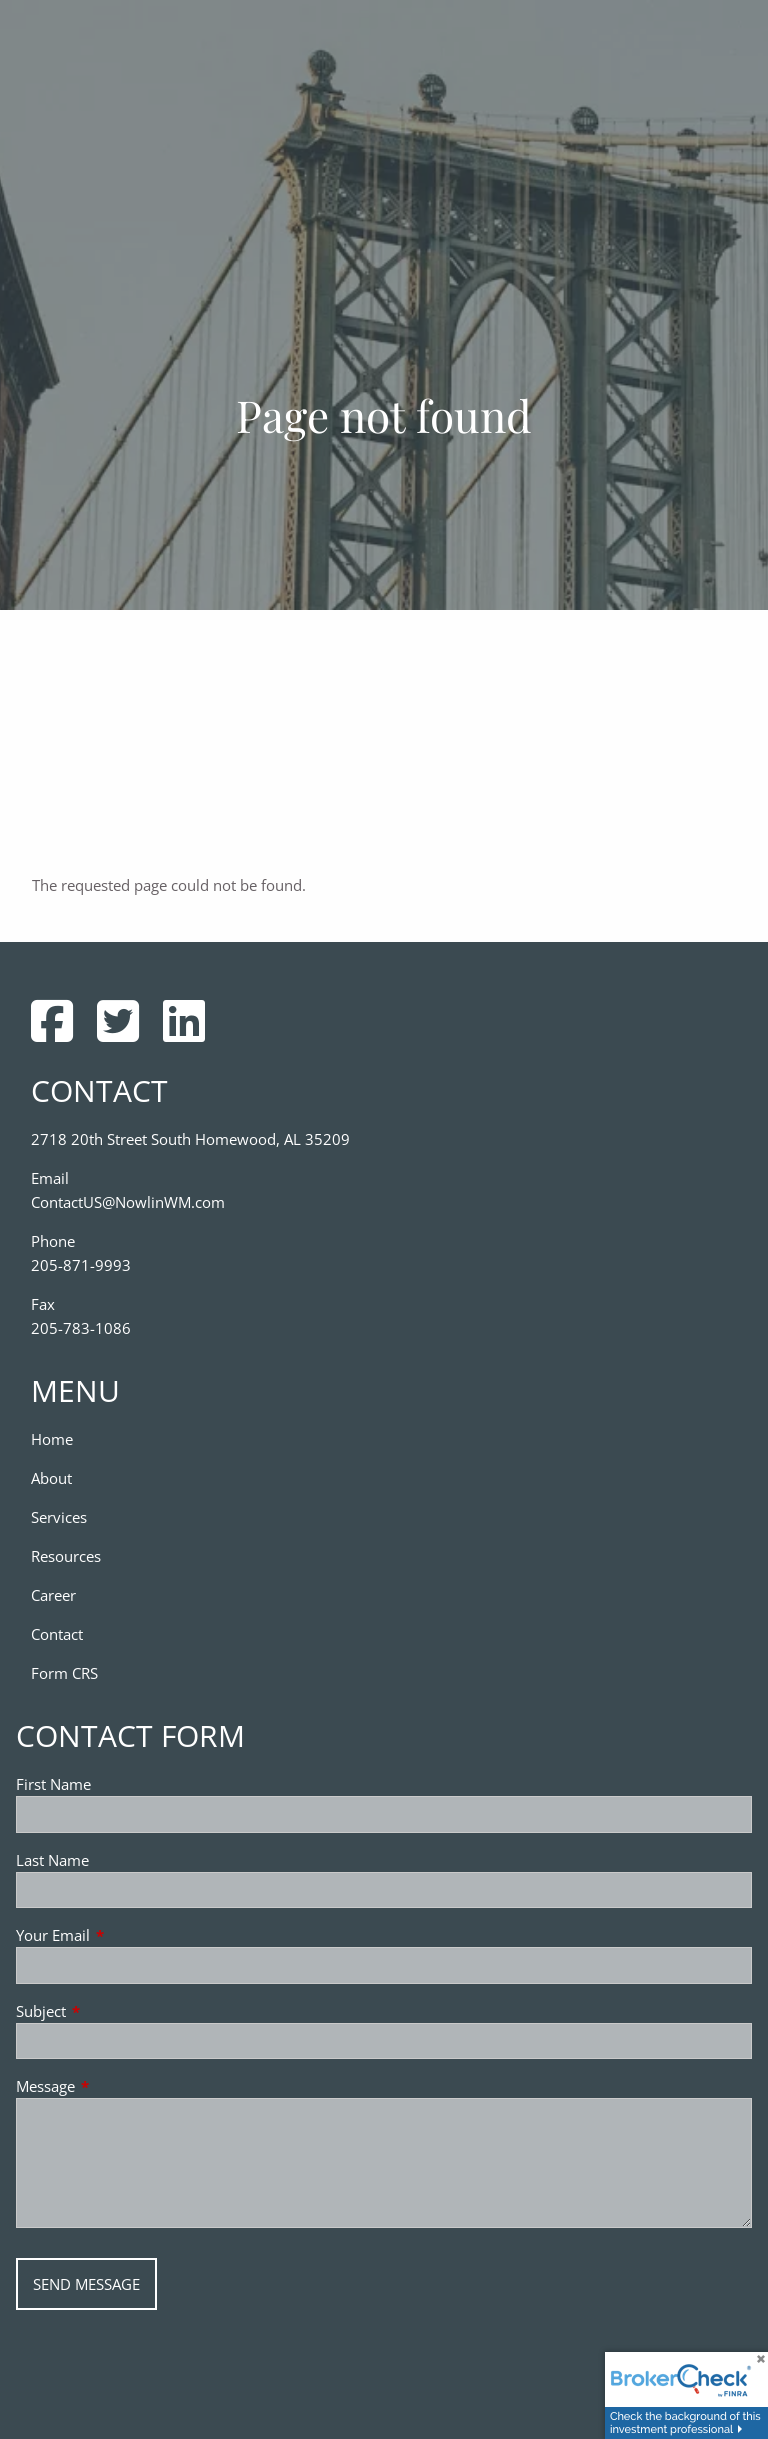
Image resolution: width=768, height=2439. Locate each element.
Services (59, 1517)
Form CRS (64, 1673)
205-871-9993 (81, 1265)
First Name (53, 1784)
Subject (115, 2011)
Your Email (127, 1935)
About (51, 1478)
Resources (66, 1556)
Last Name (52, 1860)
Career (53, 1595)
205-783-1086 (81, 1328)
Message (119, 2086)
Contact (57, 1634)
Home (52, 1439)
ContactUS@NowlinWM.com (128, 1202)
